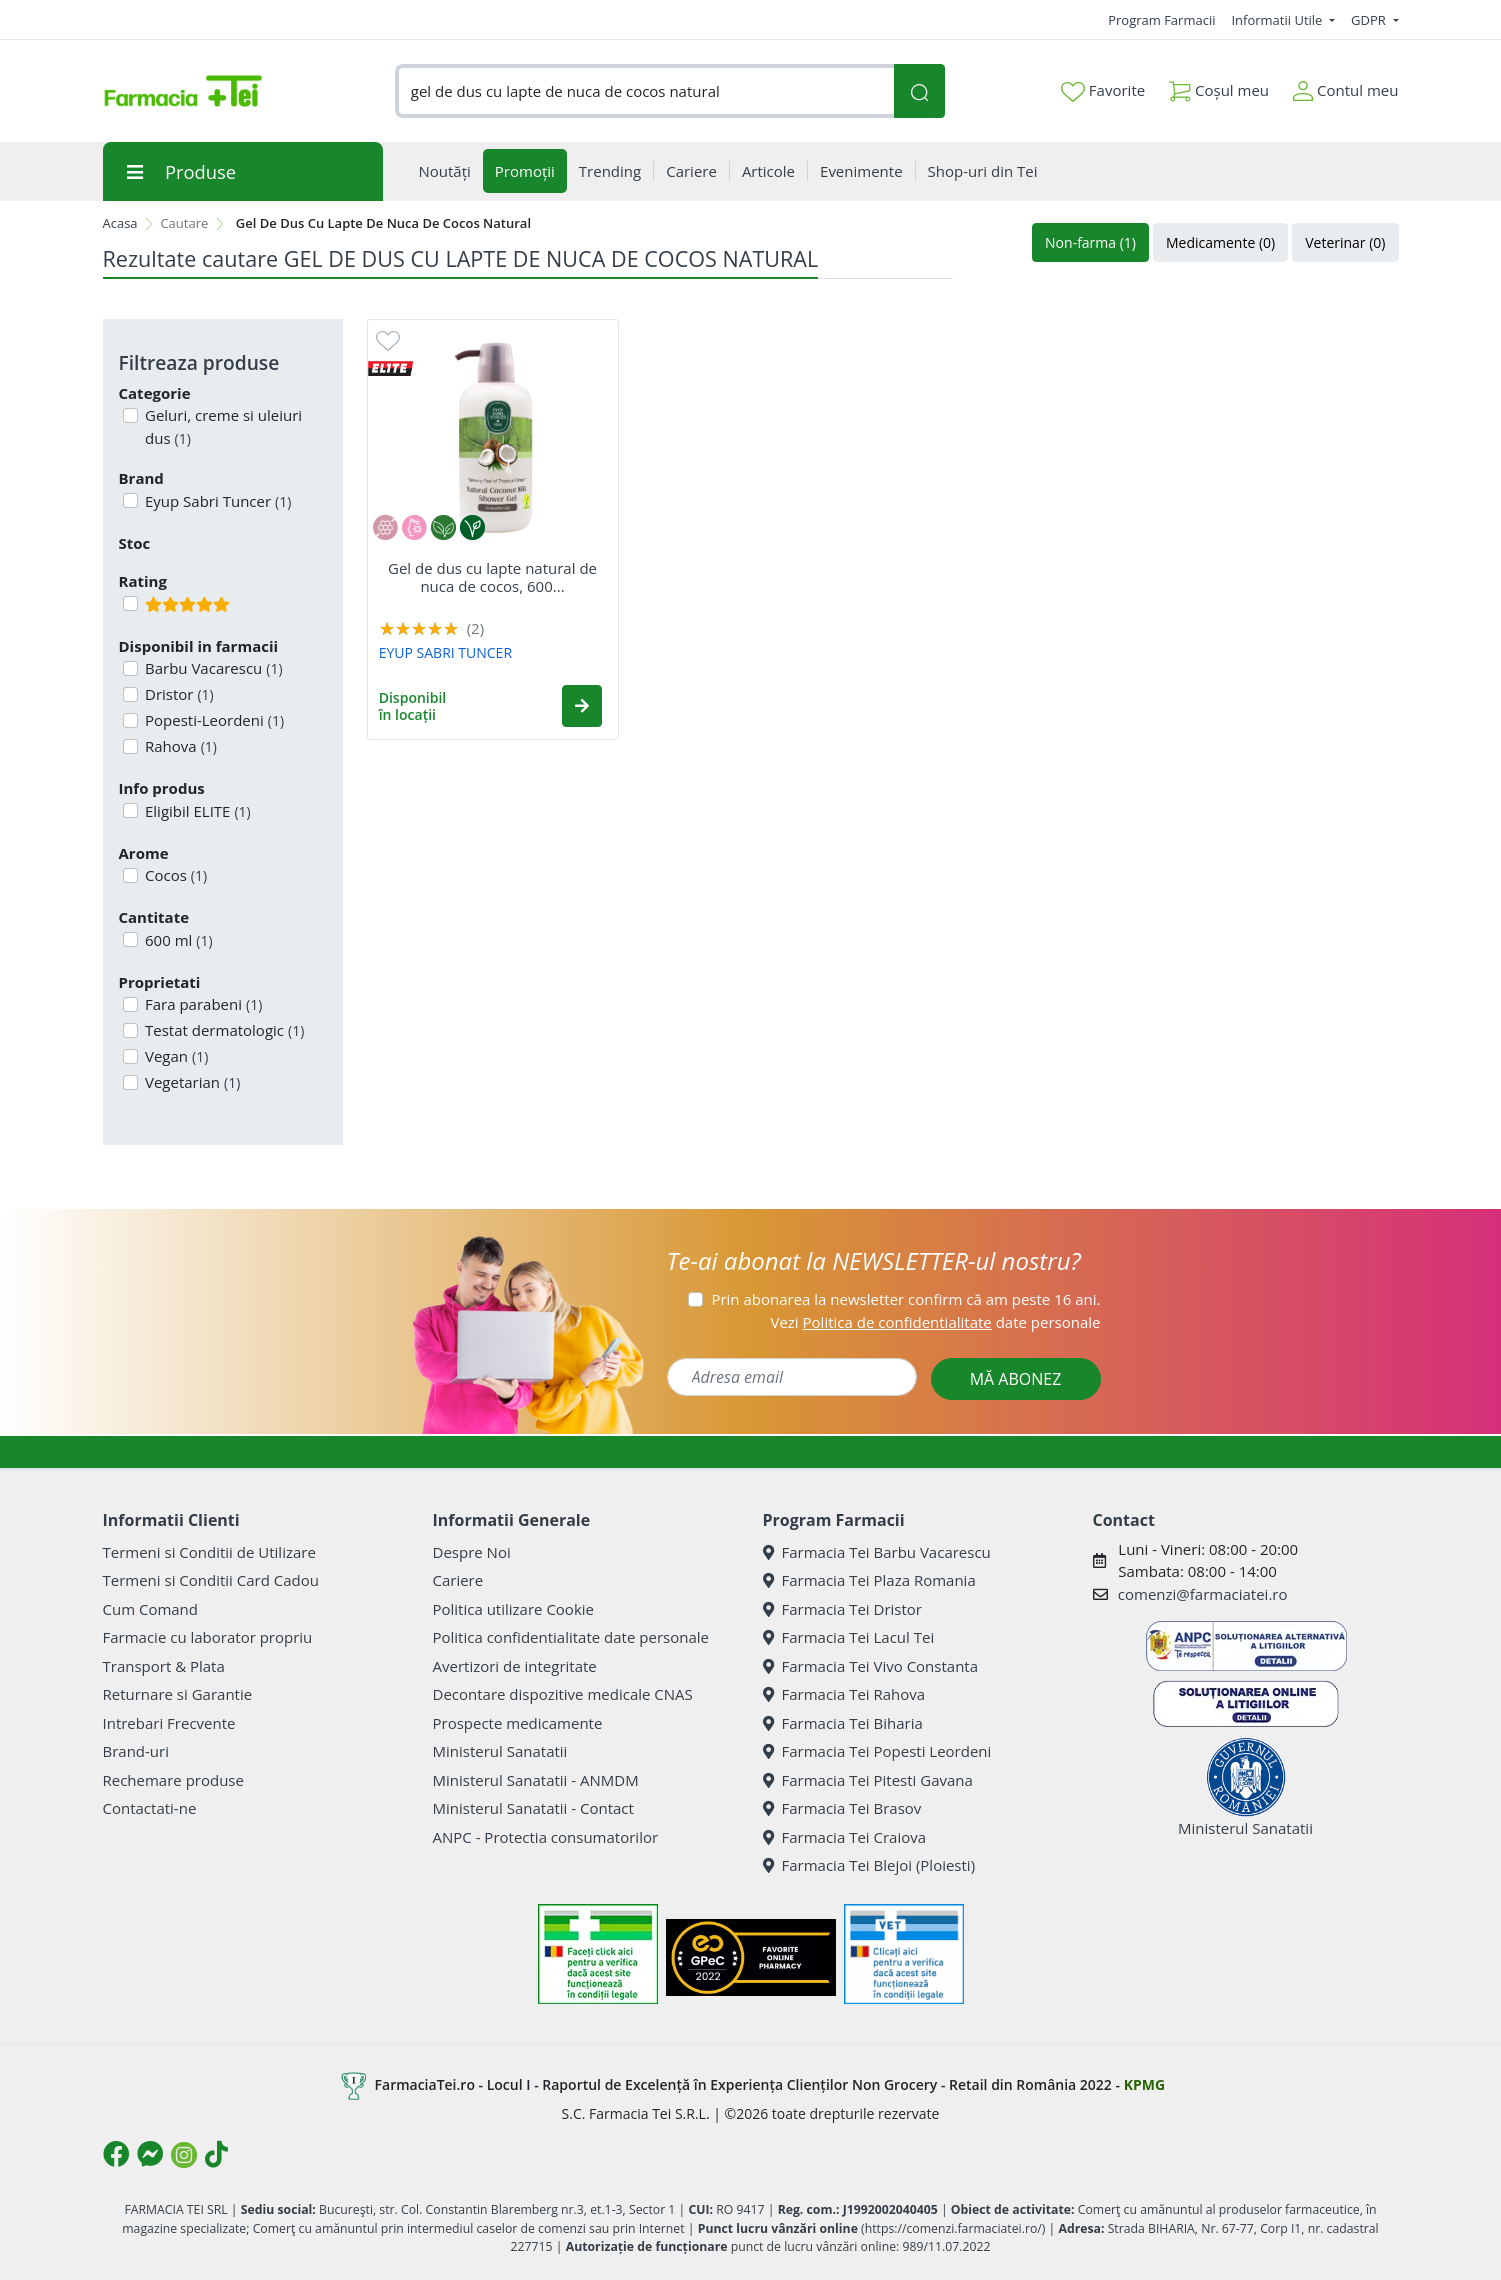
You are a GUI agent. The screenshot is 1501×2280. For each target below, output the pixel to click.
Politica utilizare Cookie (513, 1609)
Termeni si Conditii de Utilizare (209, 1552)
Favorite (1103, 91)
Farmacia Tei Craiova (845, 1837)
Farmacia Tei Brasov (842, 1808)
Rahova (179, 746)
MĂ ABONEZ (1016, 1379)
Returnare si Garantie (178, 1694)
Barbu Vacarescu (212, 668)
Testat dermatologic (222, 1030)
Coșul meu (1219, 86)
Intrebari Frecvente (169, 1723)
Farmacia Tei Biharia (843, 1723)
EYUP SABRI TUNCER (445, 652)
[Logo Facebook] (116, 2154)
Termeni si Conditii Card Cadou (211, 1580)
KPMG (1144, 2084)
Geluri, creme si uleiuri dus (221, 426)
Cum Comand (151, 1609)
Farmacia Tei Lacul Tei (849, 1637)
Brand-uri (136, 1751)
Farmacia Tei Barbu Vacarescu (877, 1552)
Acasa (120, 223)
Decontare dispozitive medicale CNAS (563, 1694)
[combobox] (645, 91)
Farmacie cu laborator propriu (208, 1637)
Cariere (458, 1580)
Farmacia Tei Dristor (842, 1609)
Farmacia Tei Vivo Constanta (871, 1666)
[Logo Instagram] (184, 2155)
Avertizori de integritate (515, 1666)
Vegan (174, 1056)
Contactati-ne (150, 1808)
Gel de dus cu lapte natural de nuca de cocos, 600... (492, 577)
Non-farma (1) (1090, 242)
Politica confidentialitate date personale (571, 1637)
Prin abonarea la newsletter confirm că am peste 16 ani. (905, 1299)
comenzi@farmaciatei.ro (1203, 1594)
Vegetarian (190, 1082)
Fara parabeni (201, 1004)
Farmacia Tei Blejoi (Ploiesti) (869, 1865)
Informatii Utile (1278, 20)
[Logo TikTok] (216, 2154)
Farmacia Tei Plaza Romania (869, 1580)
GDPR (1370, 20)
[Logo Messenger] (150, 2154)
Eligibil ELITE (196, 811)
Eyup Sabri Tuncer (216, 501)
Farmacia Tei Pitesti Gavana (868, 1780)
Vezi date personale (935, 1322)
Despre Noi (472, 1552)
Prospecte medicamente (518, 1723)
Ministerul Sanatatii (500, 1751)
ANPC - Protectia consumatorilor (546, 1837)
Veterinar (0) (1345, 242)
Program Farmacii (1161, 20)
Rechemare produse (173, 1780)
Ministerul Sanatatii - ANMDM (536, 1780)
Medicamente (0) (1220, 242)
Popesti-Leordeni (212, 720)
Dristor (177, 694)
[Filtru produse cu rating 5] (130, 603)
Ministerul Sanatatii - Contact (533, 1808)
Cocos (174, 875)
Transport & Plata (164, 1666)
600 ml (177, 940)
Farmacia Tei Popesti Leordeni (877, 1751)
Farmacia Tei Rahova (844, 1694)
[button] (582, 706)
